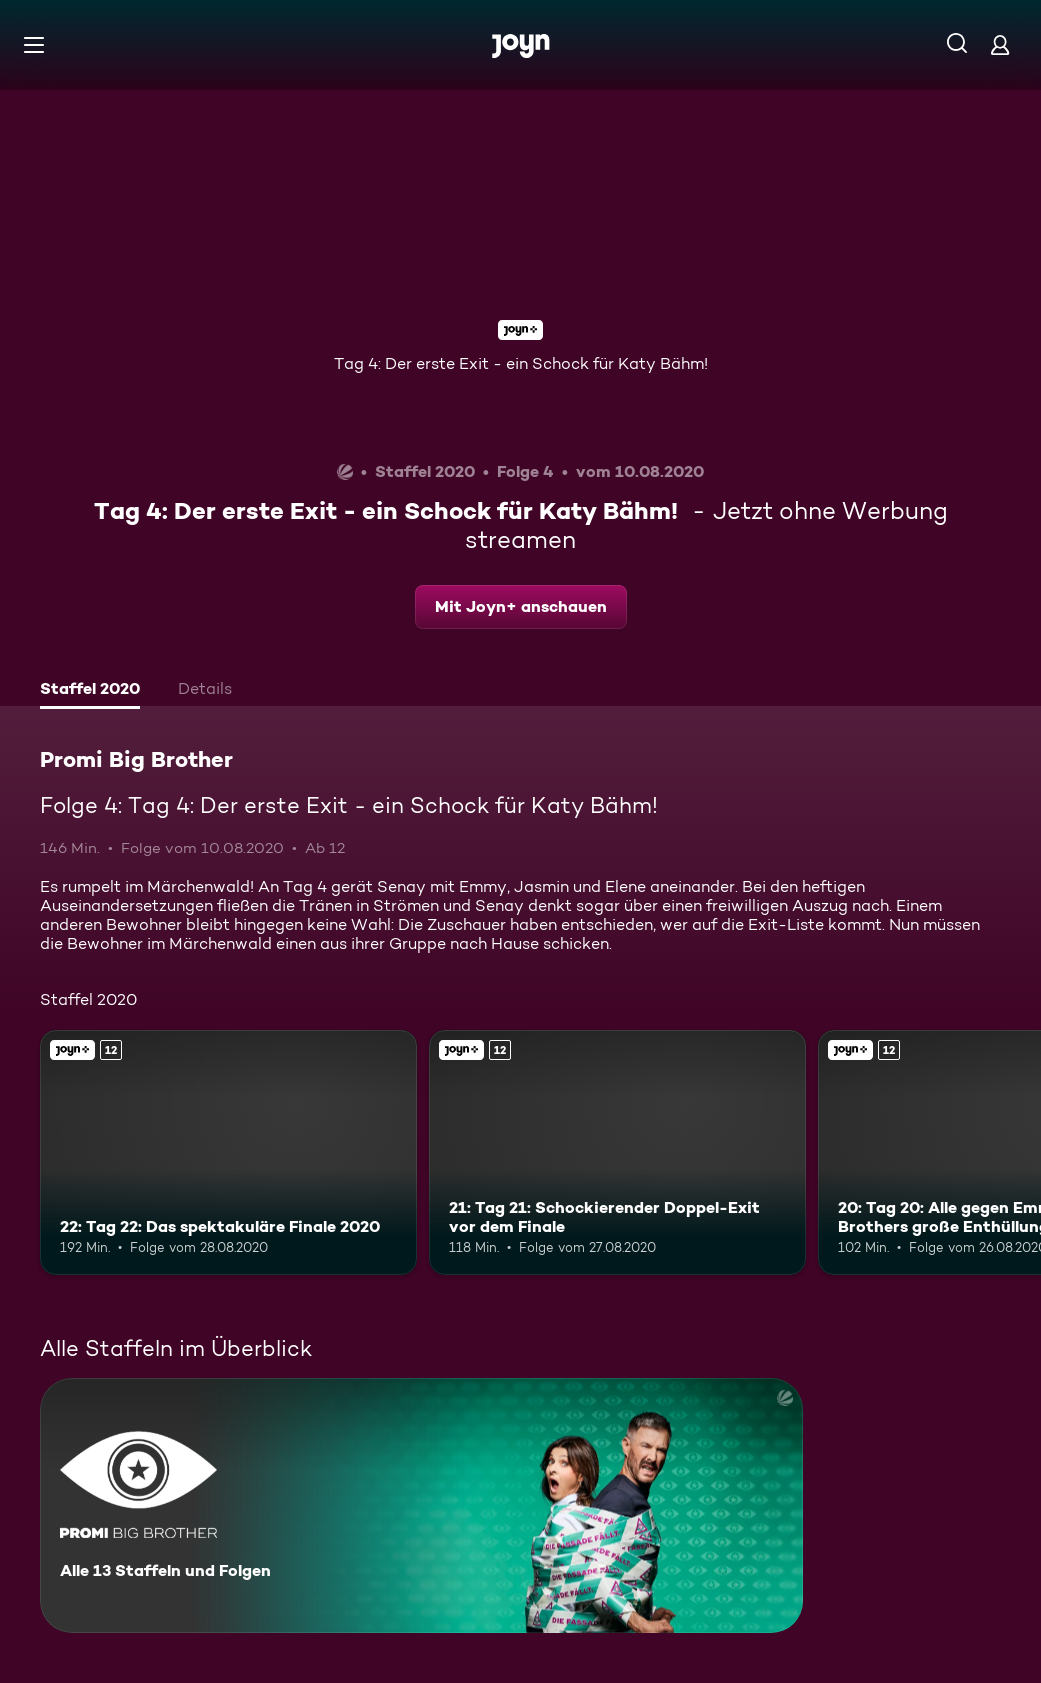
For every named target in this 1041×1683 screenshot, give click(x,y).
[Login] (1000, 44)
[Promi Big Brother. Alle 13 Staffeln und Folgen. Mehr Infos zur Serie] (421, 1505)
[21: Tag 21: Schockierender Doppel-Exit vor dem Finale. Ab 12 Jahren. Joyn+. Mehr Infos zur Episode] (617, 1152)
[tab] (90, 691)
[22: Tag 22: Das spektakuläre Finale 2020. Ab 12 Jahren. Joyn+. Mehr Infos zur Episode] (228, 1152)
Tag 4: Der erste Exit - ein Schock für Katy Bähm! (521, 363)
